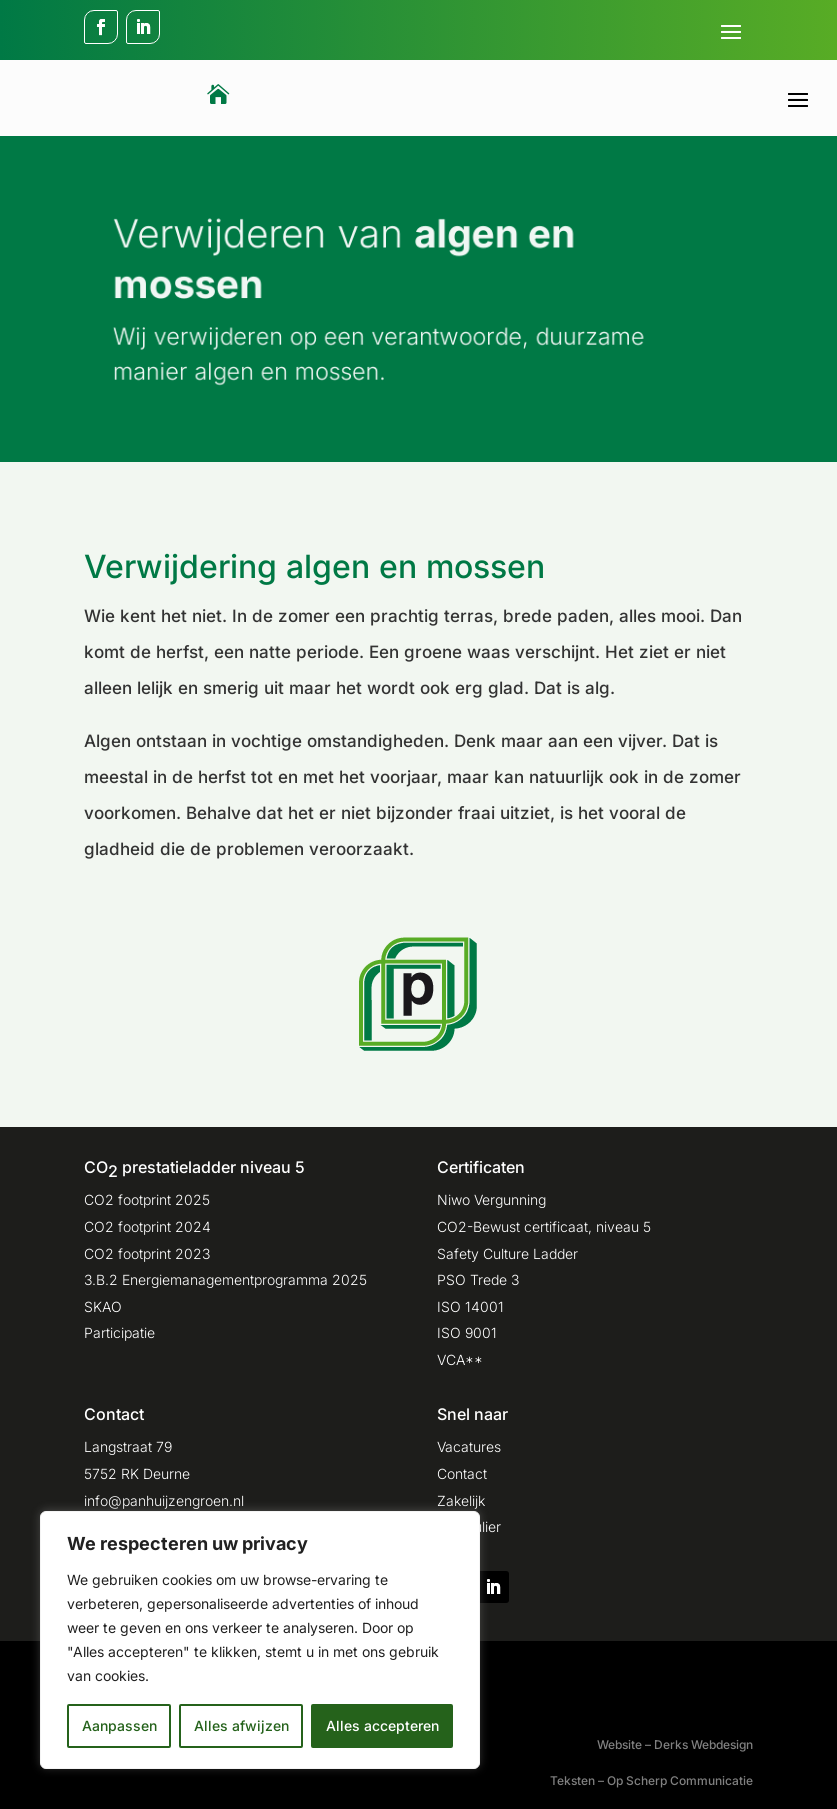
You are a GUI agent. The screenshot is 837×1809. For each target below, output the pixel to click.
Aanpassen (119, 1725)
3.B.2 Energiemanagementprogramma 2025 (225, 1279)
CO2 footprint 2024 (147, 1226)
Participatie (119, 1332)
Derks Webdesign (703, 1744)
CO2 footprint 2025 (147, 1199)
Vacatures (469, 1446)
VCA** (460, 1359)
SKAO (103, 1306)
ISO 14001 (470, 1306)
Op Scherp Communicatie (680, 1780)
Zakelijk (461, 1500)
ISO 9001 (467, 1332)
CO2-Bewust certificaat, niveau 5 (544, 1226)
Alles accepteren (382, 1725)
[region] (260, 1640)
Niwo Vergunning (491, 1199)
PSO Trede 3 (478, 1279)
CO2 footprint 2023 (147, 1253)
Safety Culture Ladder (507, 1253)
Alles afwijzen (241, 1725)
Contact (462, 1473)
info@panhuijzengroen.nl (164, 1500)
